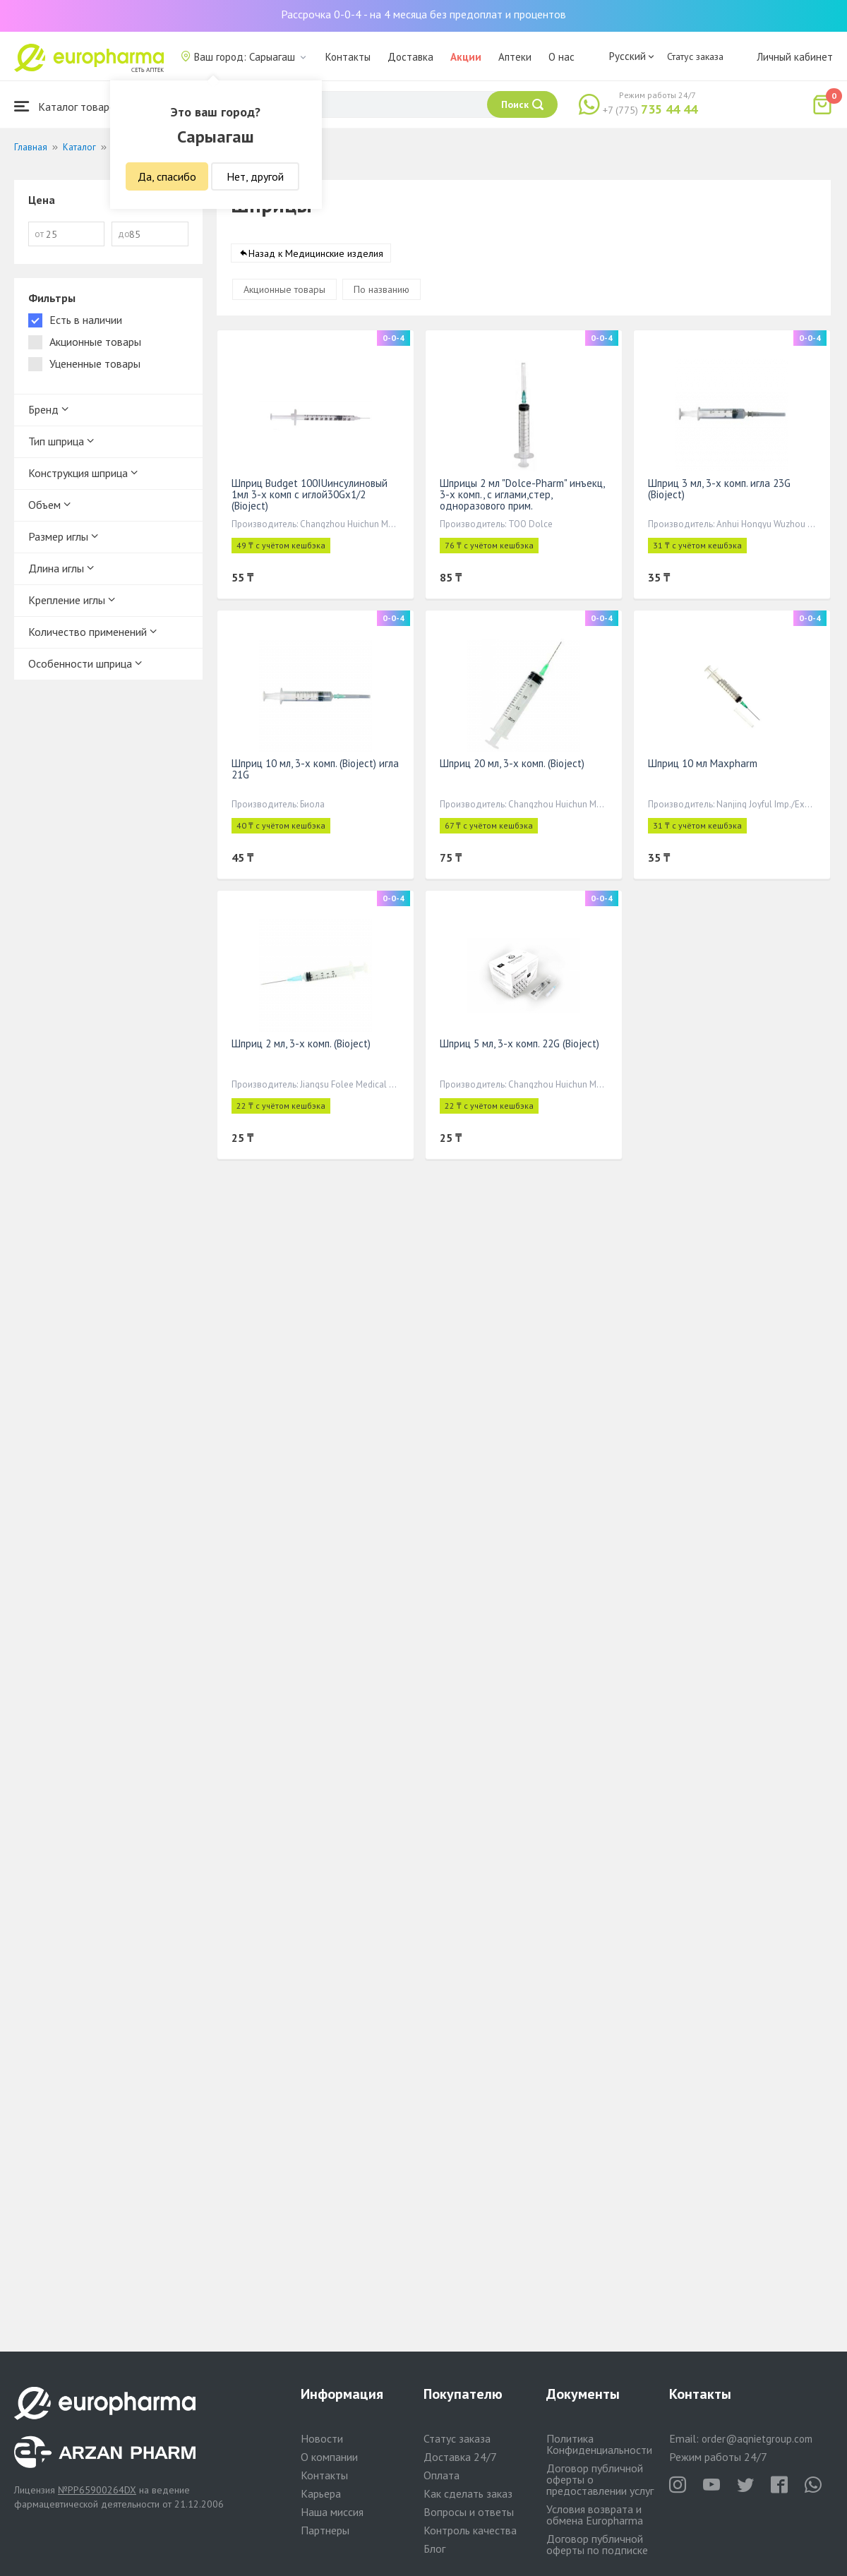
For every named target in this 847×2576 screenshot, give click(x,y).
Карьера (321, 2493)
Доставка (410, 57)
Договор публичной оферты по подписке (597, 2544)
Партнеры (325, 2530)
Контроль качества (470, 2530)
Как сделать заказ (468, 2493)
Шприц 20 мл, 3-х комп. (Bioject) (512, 763)
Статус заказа (695, 56)
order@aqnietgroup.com (757, 2438)
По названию (381, 289)
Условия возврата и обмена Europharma (594, 2514)
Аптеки (514, 57)
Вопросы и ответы (469, 2512)
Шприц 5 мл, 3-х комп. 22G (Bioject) (519, 1043)
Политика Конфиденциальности (599, 2444)
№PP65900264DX (97, 2490)
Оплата (441, 2475)
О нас (561, 57)
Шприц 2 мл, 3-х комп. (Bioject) (301, 1043)
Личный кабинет (795, 57)
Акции (465, 57)
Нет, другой (255, 176)
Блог (434, 2548)
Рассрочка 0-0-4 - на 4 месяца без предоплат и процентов (423, 14)
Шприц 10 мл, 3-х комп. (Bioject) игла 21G (315, 769)
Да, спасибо (167, 176)
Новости (322, 2438)
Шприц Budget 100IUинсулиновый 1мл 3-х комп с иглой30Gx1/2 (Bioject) (310, 494)
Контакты (348, 57)
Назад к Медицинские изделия (315, 253)
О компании (329, 2457)
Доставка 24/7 (460, 2457)
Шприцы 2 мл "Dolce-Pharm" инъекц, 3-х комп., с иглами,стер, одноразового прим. (522, 494)
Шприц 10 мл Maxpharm (702, 763)
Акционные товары (284, 289)
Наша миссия (332, 2512)
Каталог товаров (67, 106)
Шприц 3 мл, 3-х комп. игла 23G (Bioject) (719, 488)
